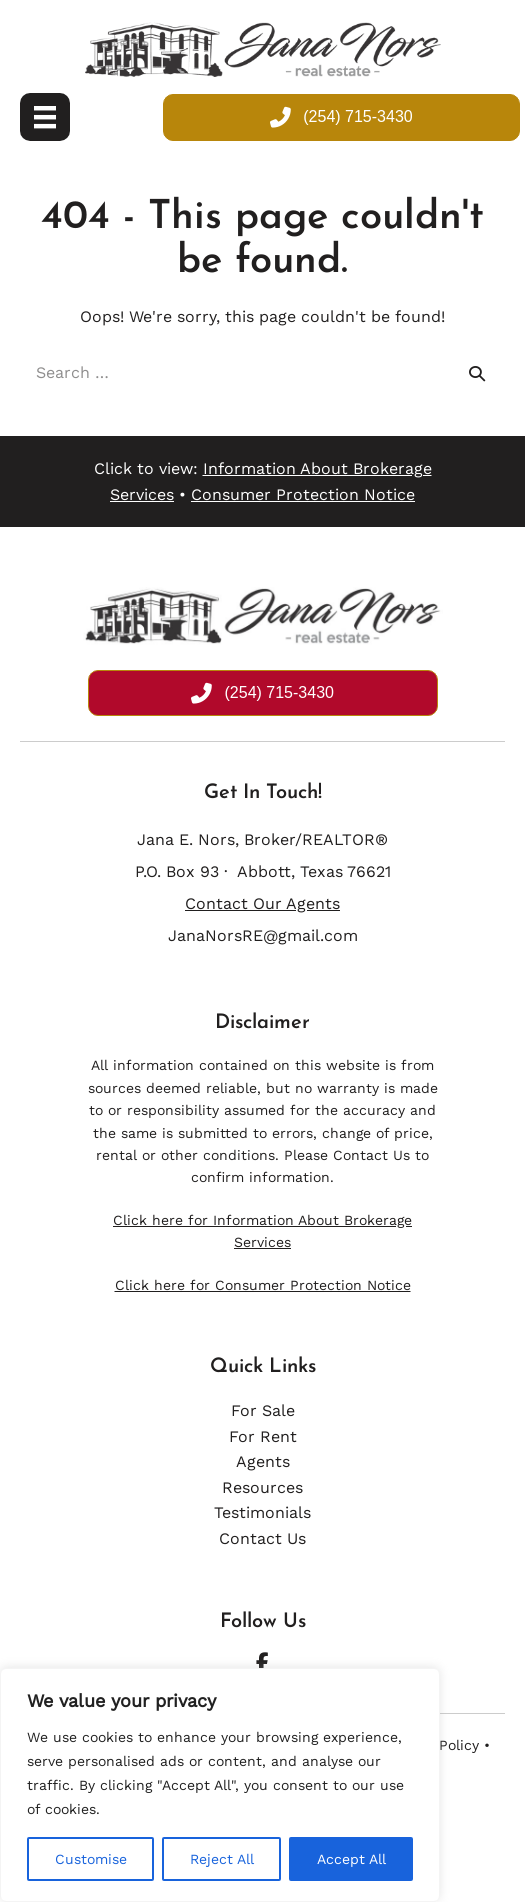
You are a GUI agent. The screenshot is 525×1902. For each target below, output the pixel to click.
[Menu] (45, 117)
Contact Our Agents (262, 903)
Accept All (351, 1859)
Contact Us (371, 1155)
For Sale (263, 1410)
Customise (91, 1859)
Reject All (222, 1859)
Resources (262, 1487)
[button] (263, 1663)
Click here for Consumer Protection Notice (263, 1285)
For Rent (263, 1436)
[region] (220, 1785)
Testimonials (262, 1512)
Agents (263, 1461)
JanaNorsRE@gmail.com (263, 935)
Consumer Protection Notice (303, 494)
